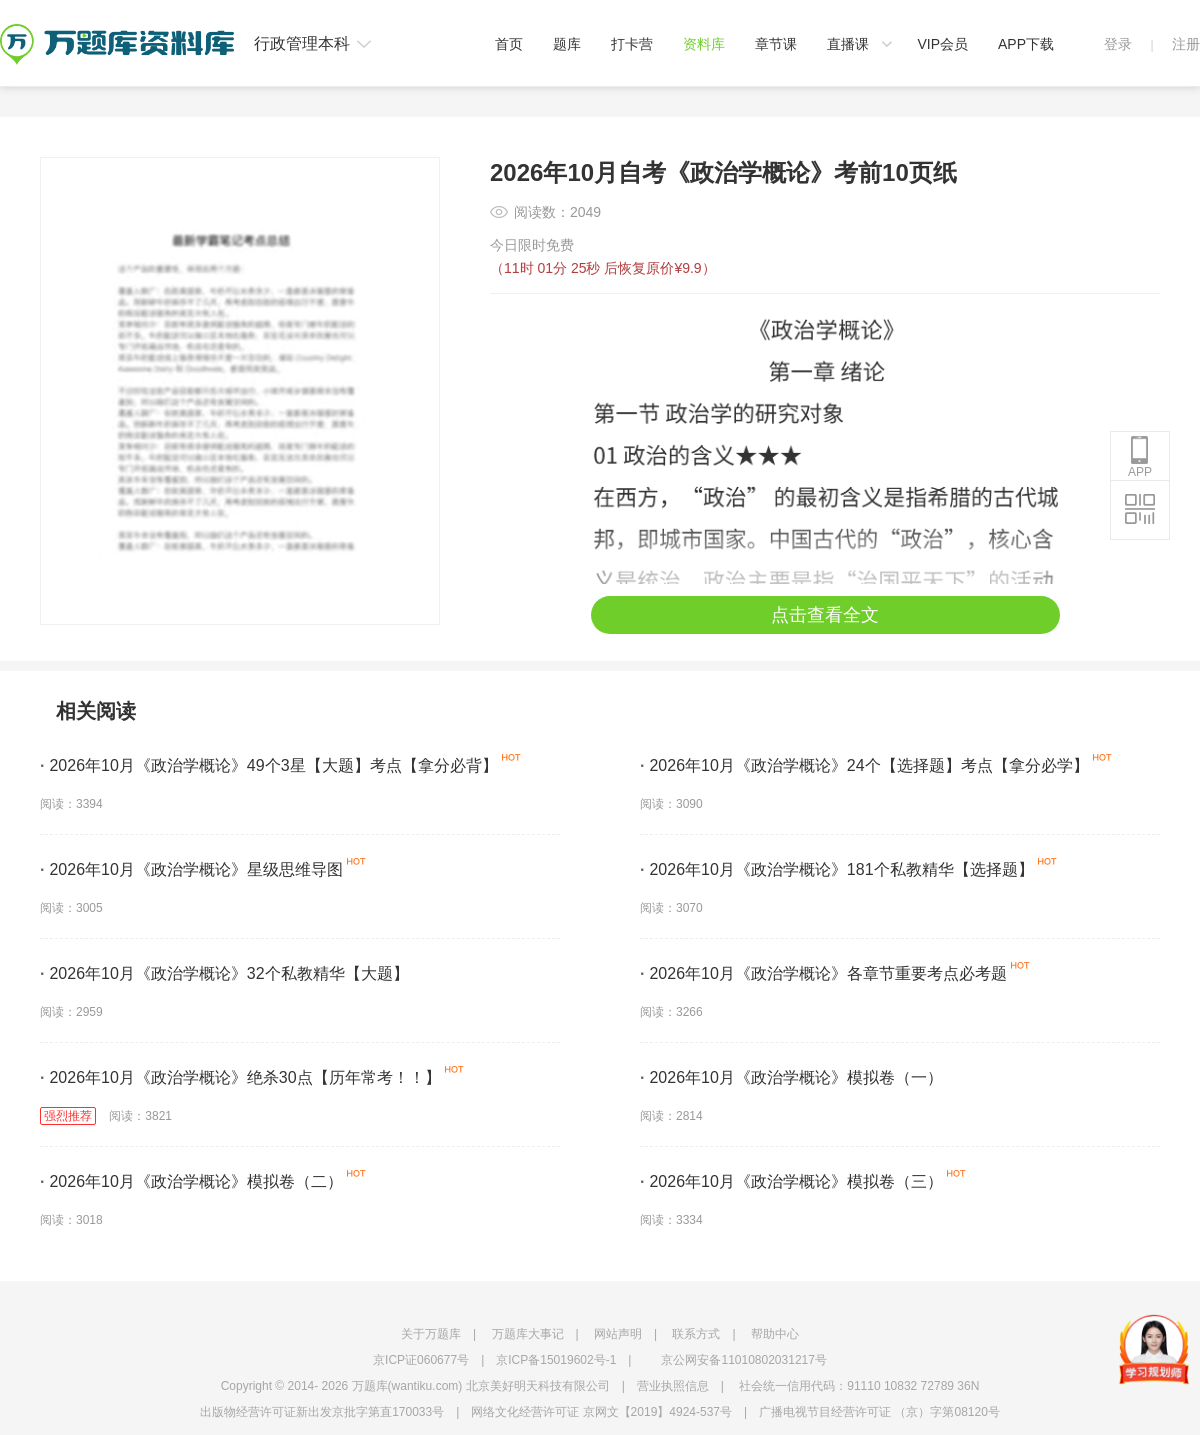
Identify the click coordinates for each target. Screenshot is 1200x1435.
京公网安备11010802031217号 (743, 1360)
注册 (1186, 44)
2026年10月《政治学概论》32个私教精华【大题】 (224, 973)
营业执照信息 (673, 1386)
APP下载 (1026, 44)
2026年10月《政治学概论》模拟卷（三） (791, 1181)
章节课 (776, 44)
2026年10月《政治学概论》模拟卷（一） (791, 1077)
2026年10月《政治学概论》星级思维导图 (191, 869)
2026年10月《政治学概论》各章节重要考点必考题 (823, 973)
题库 (567, 44)
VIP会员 (942, 44)
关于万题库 (431, 1334)
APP (1140, 457)
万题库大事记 (528, 1334)
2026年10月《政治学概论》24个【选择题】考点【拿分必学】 (864, 765)
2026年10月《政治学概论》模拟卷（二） (191, 1181)
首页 (509, 44)
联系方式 (696, 1334)
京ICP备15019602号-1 (556, 1360)
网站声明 (618, 1334)
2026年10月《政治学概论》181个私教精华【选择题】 (837, 869)
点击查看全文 (825, 615)
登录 (1118, 44)
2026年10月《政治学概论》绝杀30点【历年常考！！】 (240, 1077)
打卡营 (632, 44)
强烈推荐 (68, 1116)
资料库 (704, 44)
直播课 (848, 44)
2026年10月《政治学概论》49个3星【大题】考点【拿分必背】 (269, 765)
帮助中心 (775, 1334)
